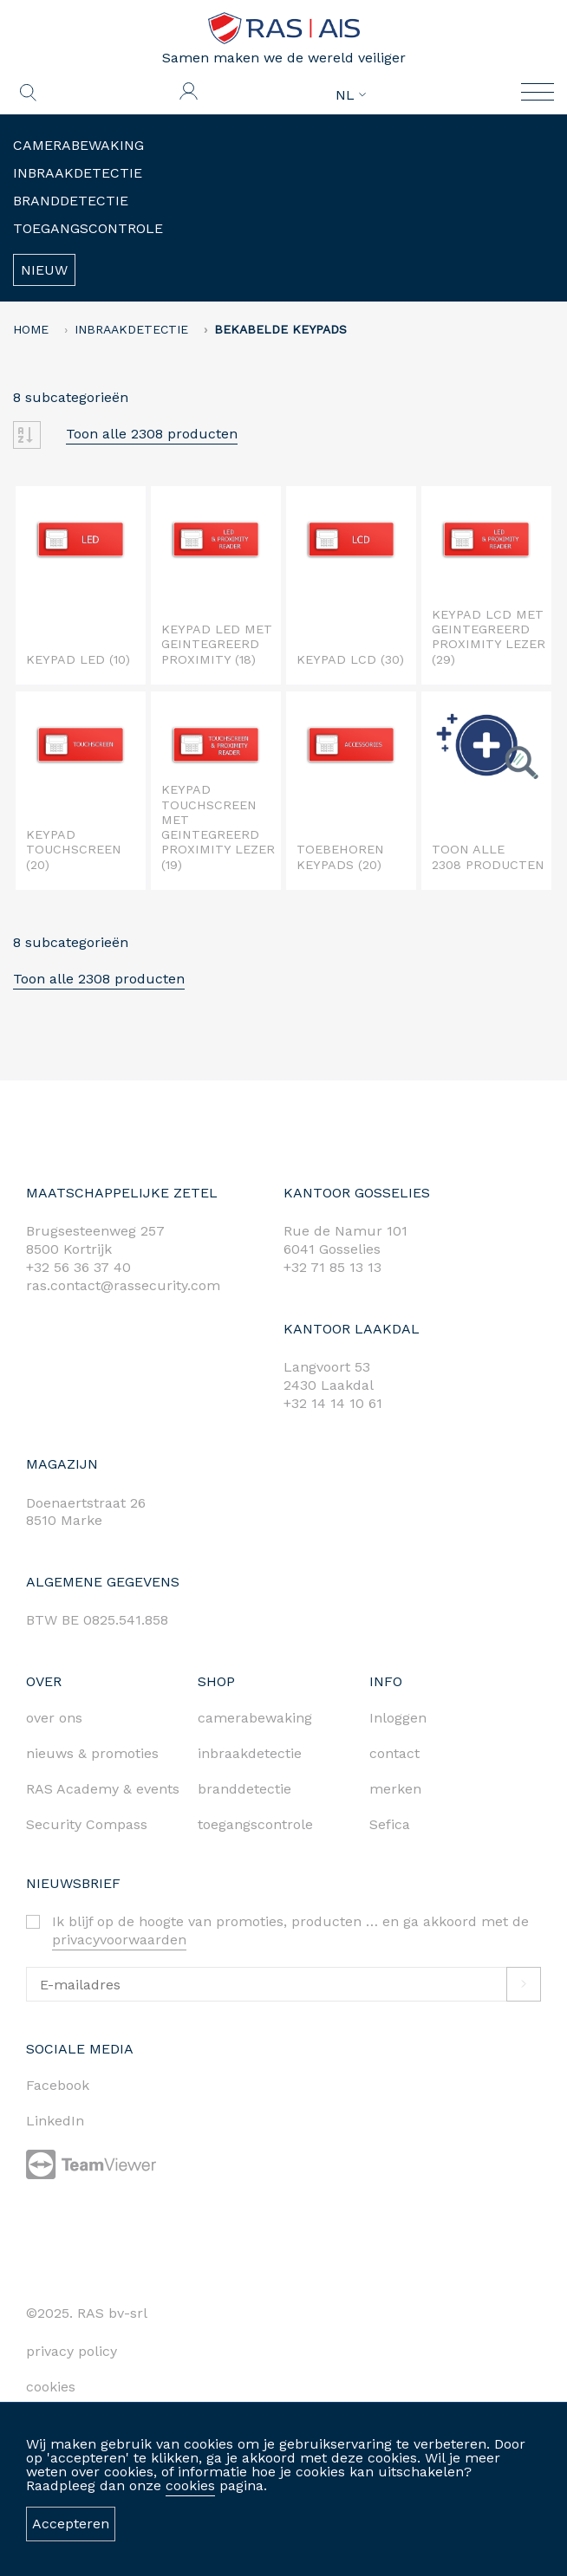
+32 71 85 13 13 (332, 1267)
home (31, 329)
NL (351, 95)
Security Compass (86, 1824)
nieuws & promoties (92, 1753)
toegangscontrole (255, 1824)
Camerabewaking (78, 145)
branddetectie (244, 1789)
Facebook (57, 2085)
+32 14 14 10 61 (333, 1403)
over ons (54, 1718)
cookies (190, 2485)
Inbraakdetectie (77, 173)
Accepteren (70, 2523)
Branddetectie (70, 200)
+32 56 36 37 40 (78, 1267)
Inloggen (398, 1718)
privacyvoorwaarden (119, 1939)
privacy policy (71, 2351)
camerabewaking (255, 1718)
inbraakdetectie (250, 1753)
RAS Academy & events (102, 1789)
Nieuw (44, 270)
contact (394, 1753)
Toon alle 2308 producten (152, 433)
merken (395, 1789)
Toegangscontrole (88, 228)
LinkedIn (55, 2120)
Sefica (389, 1824)
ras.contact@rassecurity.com (123, 1285)
